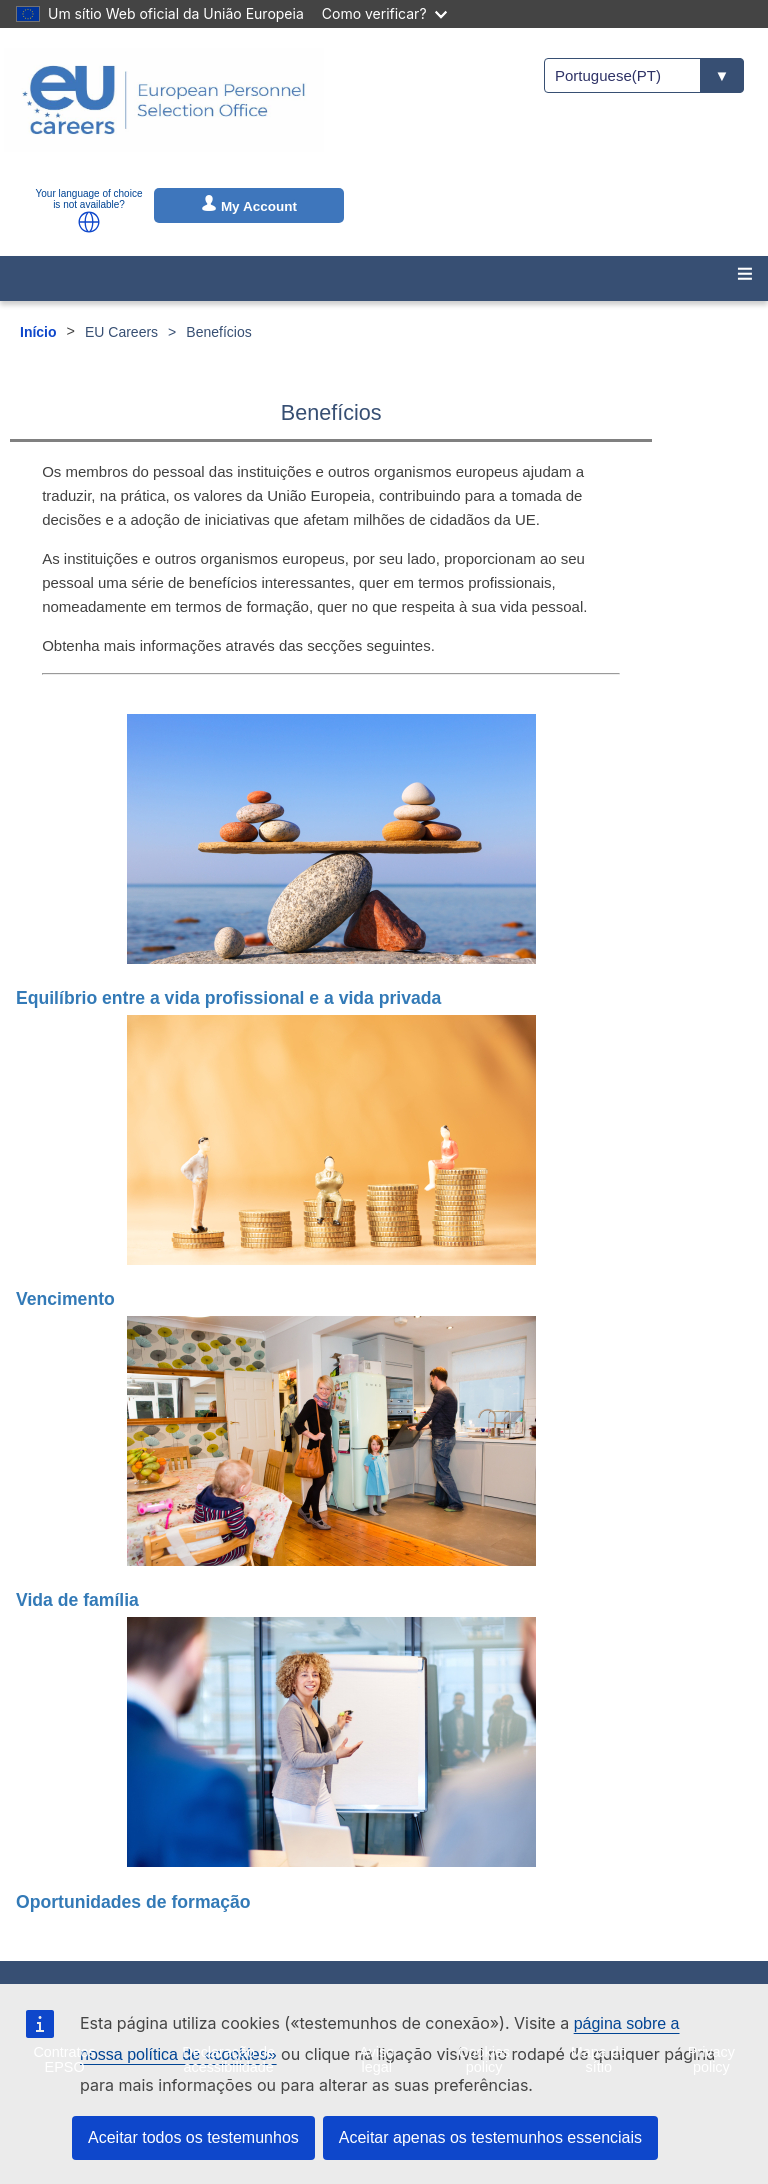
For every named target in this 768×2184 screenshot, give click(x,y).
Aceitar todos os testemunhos (193, 2137)
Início (38, 332)
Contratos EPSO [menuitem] (64, 2059)
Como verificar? (384, 13)
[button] (89, 222)
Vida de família (77, 1600)
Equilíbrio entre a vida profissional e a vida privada (228, 998)
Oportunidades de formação (133, 1902)
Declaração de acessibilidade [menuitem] (228, 2059)
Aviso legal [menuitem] (376, 2059)
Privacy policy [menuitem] (711, 2059)
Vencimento (65, 1299)
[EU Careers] (164, 113)
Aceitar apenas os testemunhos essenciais (490, 2137)
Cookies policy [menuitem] (484, 2059)
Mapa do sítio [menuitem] (599, 2059)
